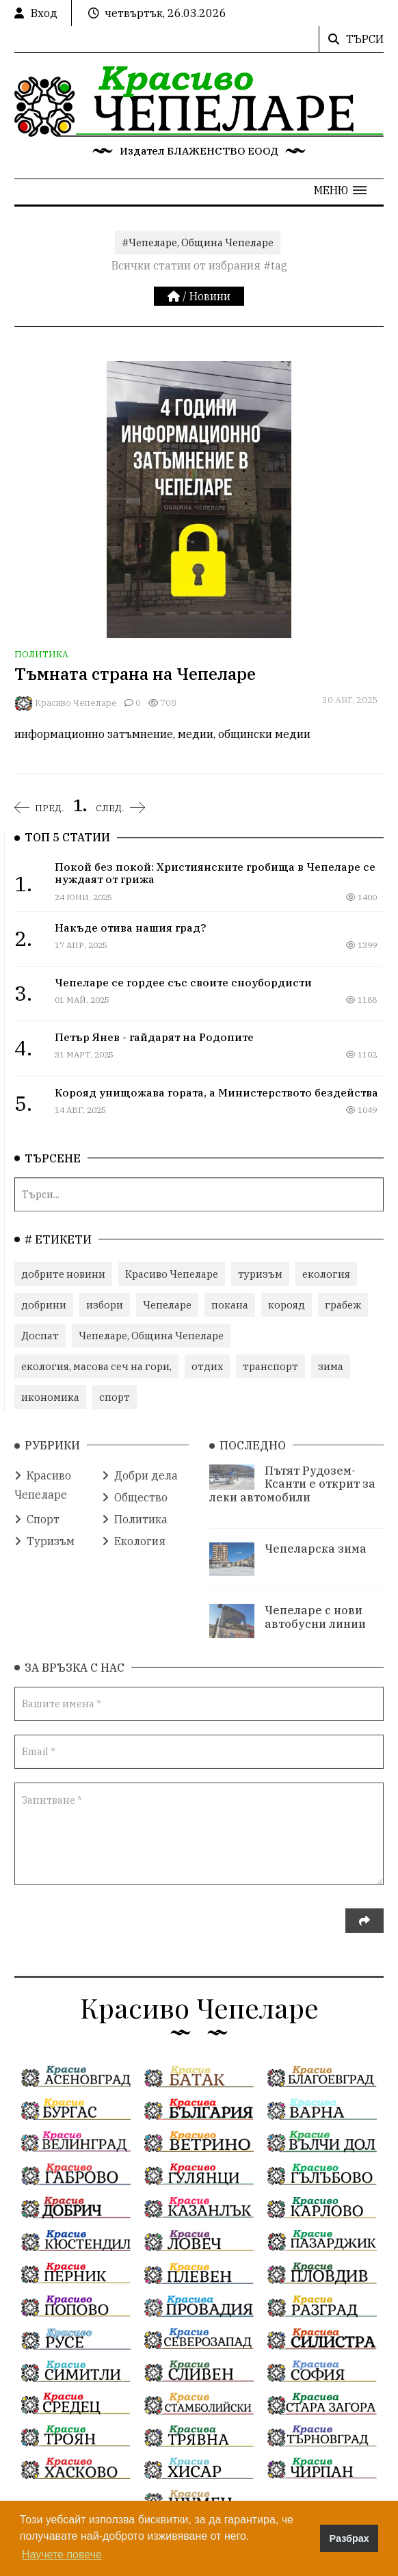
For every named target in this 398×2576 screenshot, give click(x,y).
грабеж (343, 1302)
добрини (43, 1302)
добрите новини (63, 1271)
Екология (133, 1533)
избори (104, 1302)
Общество (135, 1490)
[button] (340, 190)
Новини (209, 296)
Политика (41, 654)
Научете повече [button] (62, 2554)
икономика (50, 1395)
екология (326, 1271)
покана (229, 1302)
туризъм (260, 1271)
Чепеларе (167, 1302)
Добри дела (140, 1468)
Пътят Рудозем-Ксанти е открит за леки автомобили (292, 1476)
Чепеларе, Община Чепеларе (151, 1333)
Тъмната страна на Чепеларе (135, 674)
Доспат (40, 1333)
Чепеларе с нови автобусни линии (315, 1609)
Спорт (36, 1512)
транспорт (270, 1364)
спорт (114, 1395)
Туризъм (44, 1533)
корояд (286, 1302)
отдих (207, 1364)
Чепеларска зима (316, 1541)
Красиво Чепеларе (76, 703)
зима (330, 1364)
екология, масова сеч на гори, (96, 1364)
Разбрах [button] (349, 2538)
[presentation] (118, 1921)
